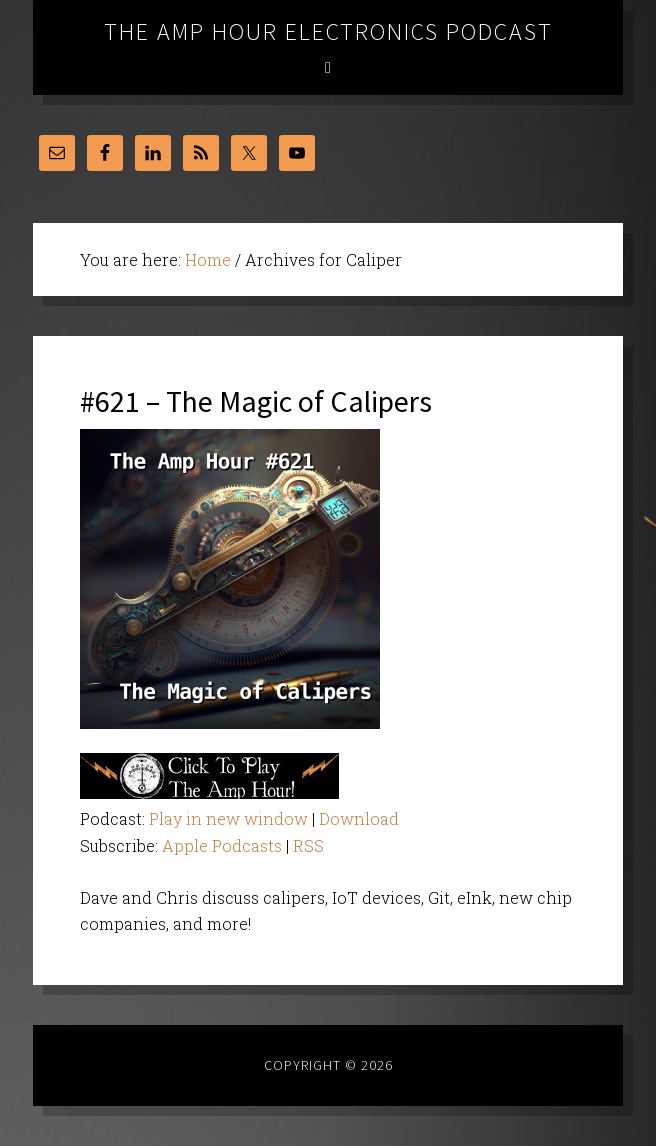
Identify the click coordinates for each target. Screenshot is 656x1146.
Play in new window (228, 818)
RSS (308, 845)
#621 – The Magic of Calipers (256, 401)
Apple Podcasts (222, 845)
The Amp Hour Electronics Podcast (328, 31)
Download (359, 818)
